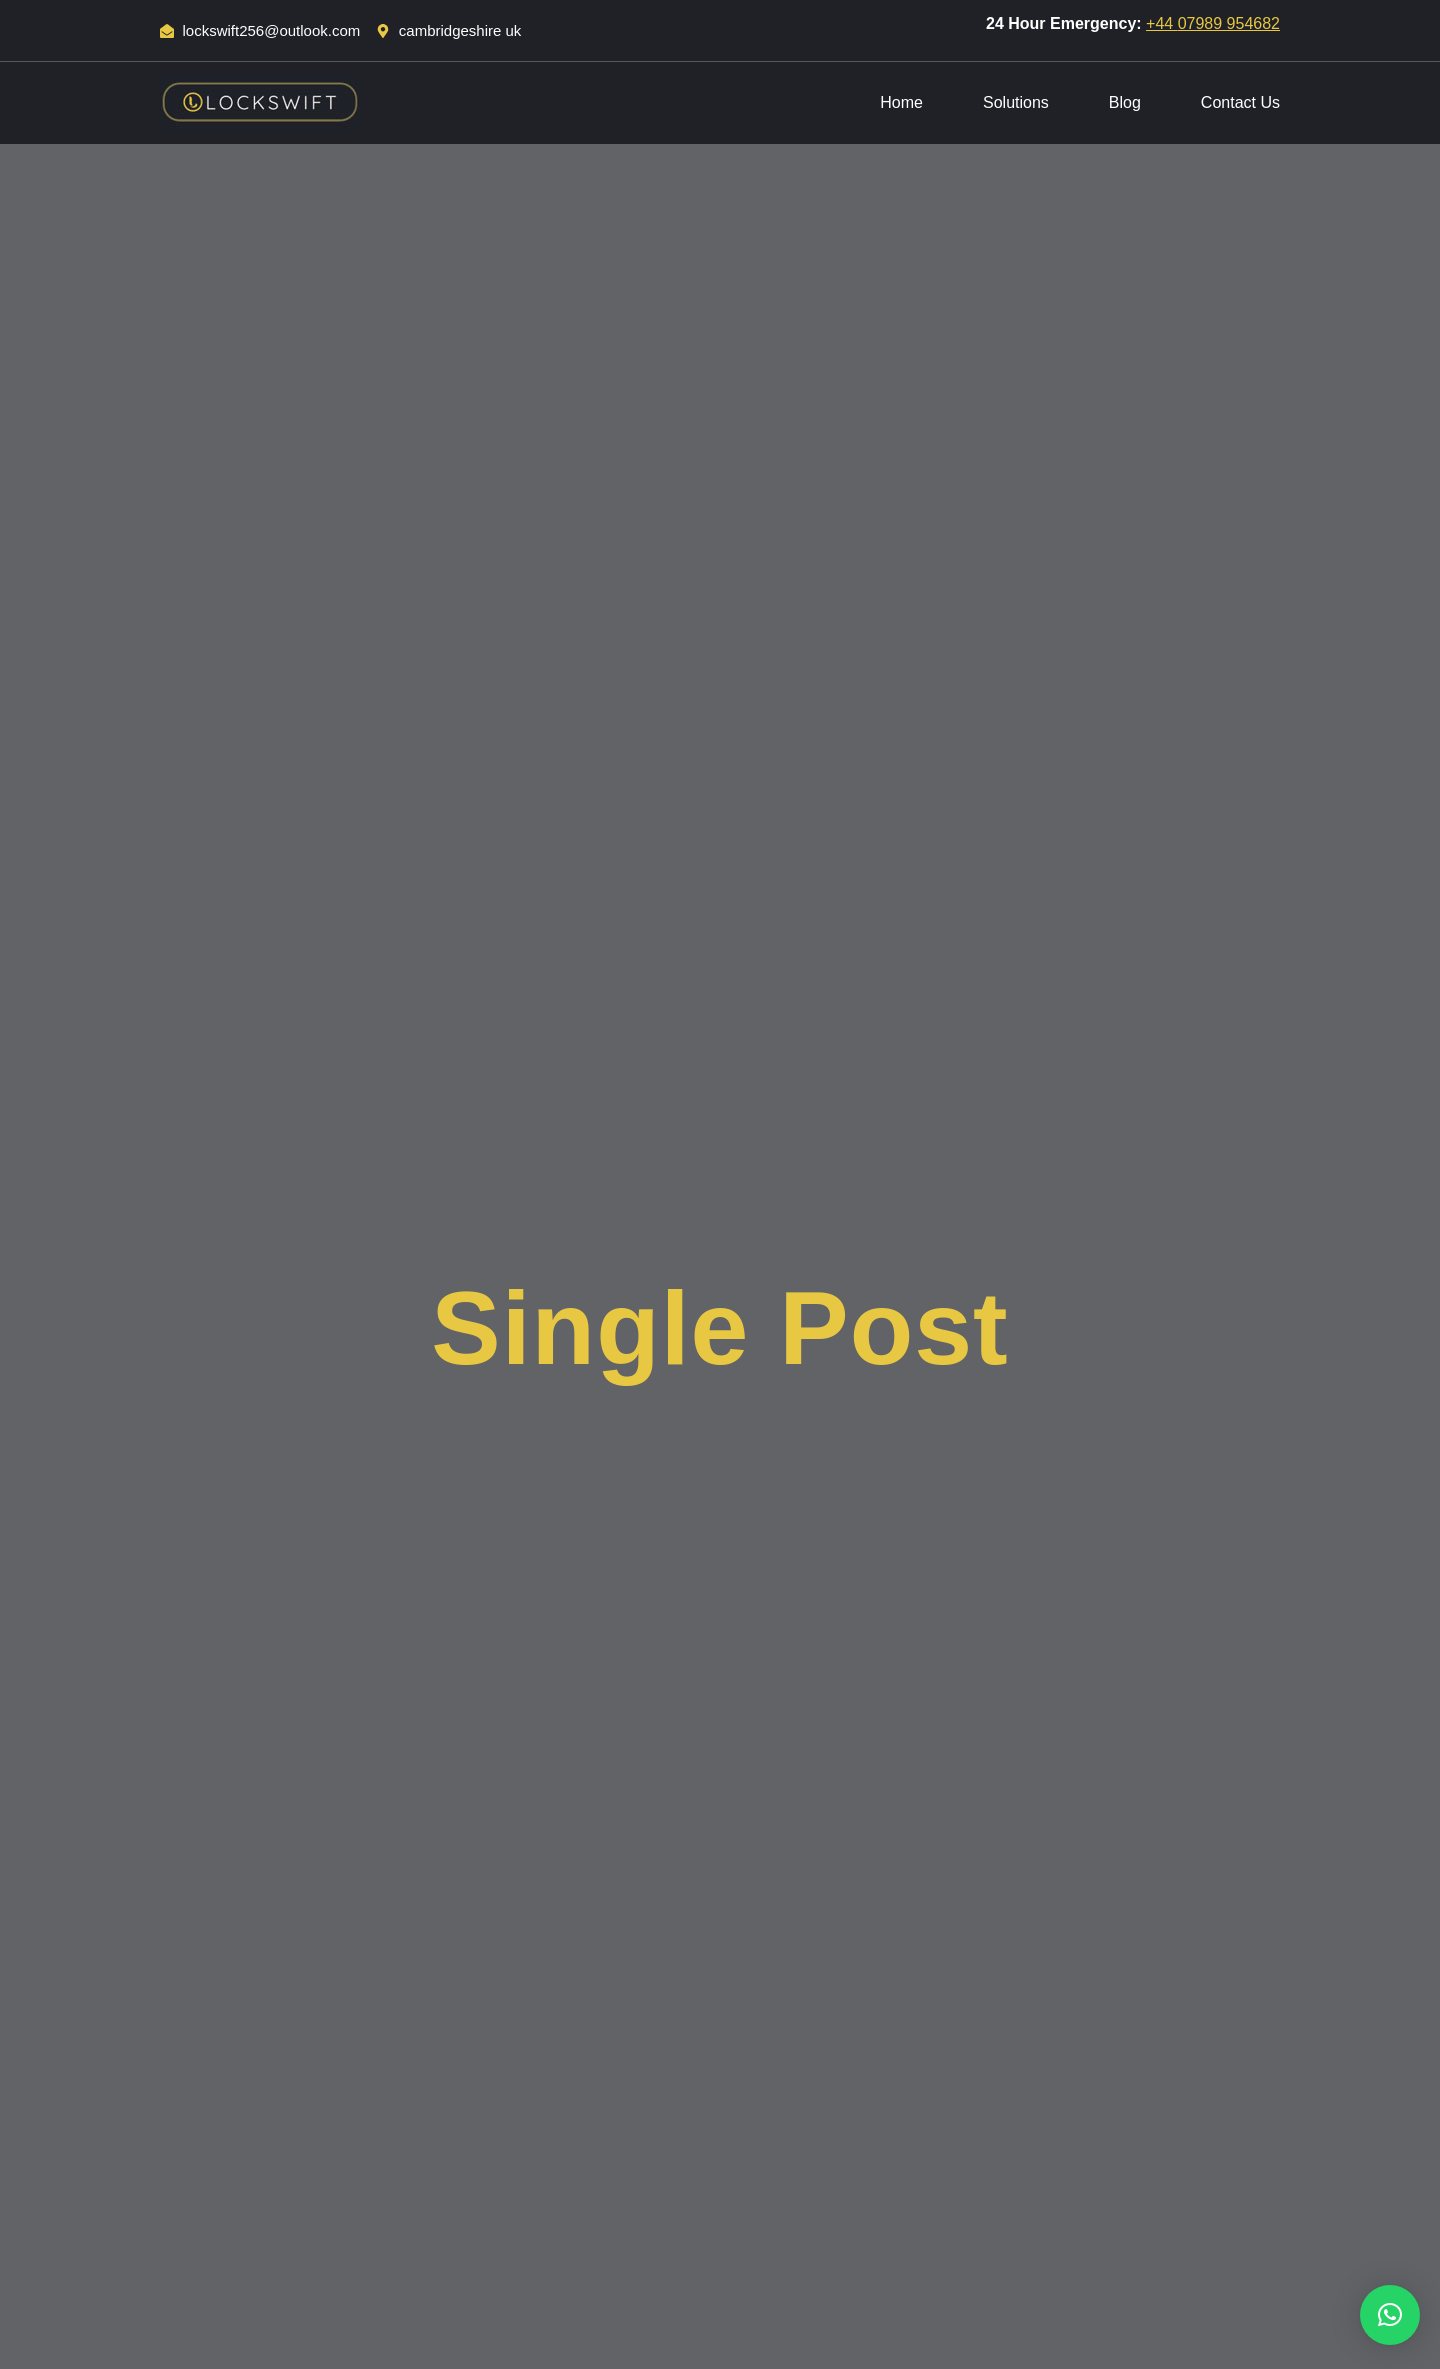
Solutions (1016, 102)
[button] (1390, 2315)
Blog (1125, 102)
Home (901, 102)
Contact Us (1240, 102)
